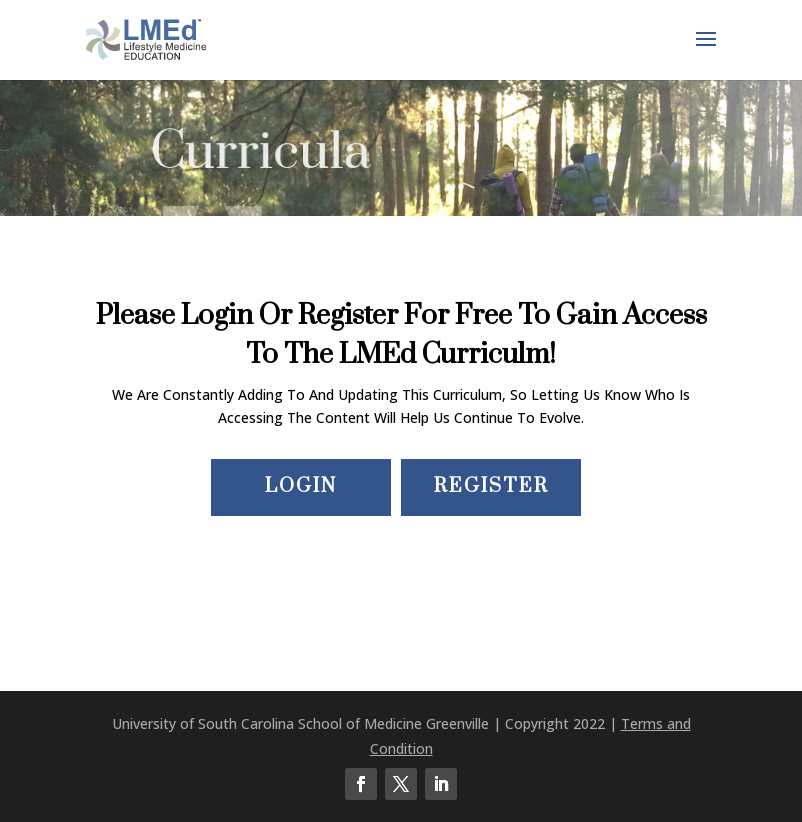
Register (491, 486)
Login (301, 486)
